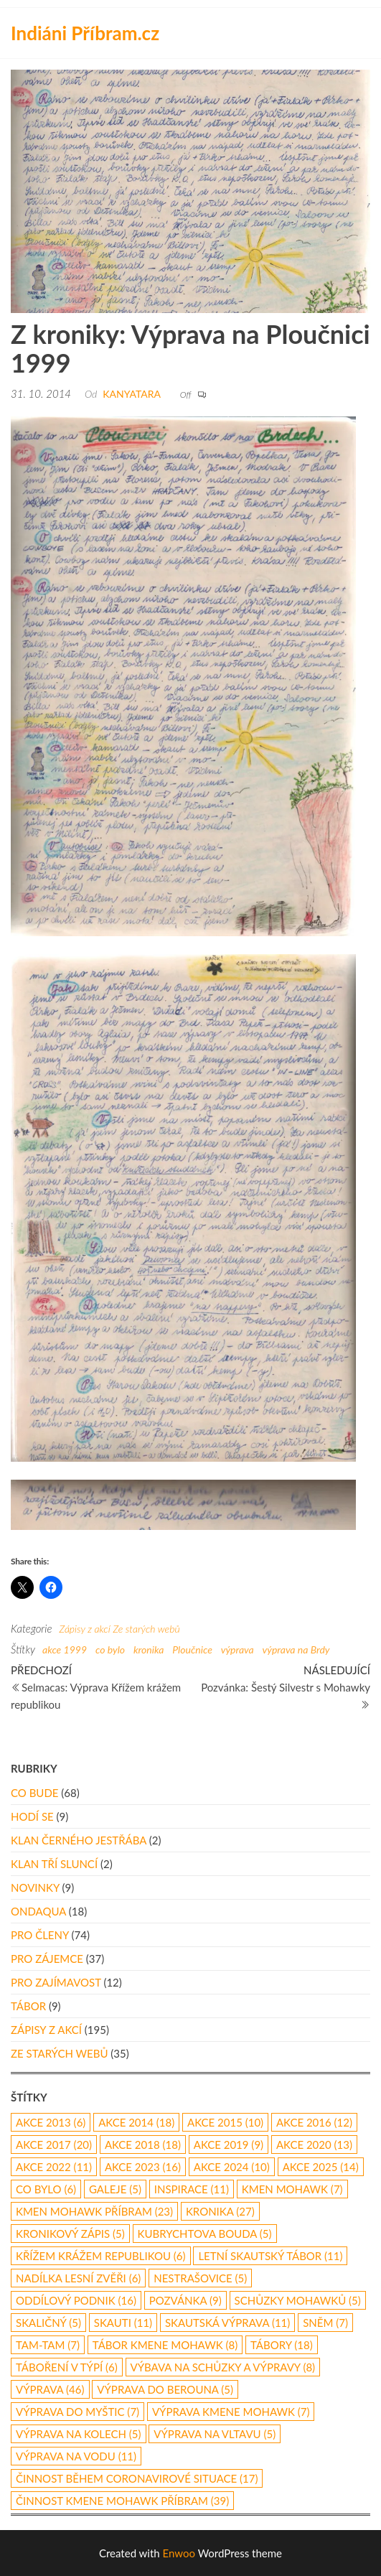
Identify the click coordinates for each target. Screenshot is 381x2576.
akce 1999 (64, 1649)
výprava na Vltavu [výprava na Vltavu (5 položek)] (215, 2433)
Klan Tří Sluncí (54, 1863)
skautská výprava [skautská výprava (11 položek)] (227, 2322)
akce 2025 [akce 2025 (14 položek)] (321, 2166)
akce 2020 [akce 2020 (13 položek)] (314, 2144)
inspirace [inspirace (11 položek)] (191, 2189)
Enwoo (179, 2553)
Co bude (34, 1792)
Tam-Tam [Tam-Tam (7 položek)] (48, 2344)
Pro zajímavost (56, 1982)
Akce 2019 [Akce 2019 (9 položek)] (228, 2144)
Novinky (35, 1887)
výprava (237, 1649)
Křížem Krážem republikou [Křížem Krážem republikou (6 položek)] (101, 2255)
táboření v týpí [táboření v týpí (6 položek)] (67, 2367)
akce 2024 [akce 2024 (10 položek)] (232, 2166)
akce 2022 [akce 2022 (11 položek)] (54, 2166)
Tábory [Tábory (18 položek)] (281, 2344)
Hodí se (32, 1816)
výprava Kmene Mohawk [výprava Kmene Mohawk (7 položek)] (231, 2411)
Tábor (28, 2005)
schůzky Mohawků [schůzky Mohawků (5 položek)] (298, 2300)
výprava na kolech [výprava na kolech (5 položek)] (78, 2433)
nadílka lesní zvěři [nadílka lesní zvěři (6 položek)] (78, 2278)
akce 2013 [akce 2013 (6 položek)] (50, 2122)
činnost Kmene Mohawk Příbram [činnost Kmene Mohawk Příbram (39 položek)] (122, 2500)
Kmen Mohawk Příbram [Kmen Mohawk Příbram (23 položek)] (94, 2211)
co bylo (110, 1649)
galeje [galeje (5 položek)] (115, 2189)
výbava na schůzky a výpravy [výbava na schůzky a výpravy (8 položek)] (223, 2367)
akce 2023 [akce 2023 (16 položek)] (143, 2166)
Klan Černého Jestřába (78, 1840)
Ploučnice (192, 1649)
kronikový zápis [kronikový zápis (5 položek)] (70, 2233)
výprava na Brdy (296, 1649)
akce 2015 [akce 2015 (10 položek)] (225, 2122)
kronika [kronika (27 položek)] (220, 2211)
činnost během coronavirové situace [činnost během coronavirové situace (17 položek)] (137, 2478)
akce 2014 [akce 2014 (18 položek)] (136, 2122)
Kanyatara (132, 394)
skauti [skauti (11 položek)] (123, 2322)
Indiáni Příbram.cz (85, 33)
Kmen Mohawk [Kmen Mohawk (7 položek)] (292, 2189)
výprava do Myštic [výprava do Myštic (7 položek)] (77, 2411)
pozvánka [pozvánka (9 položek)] (185, 2300)
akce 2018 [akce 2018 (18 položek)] (143, 2144)
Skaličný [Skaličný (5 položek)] (48, 2322)
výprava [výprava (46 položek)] (50, 2389)
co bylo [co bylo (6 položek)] (46, 2189)
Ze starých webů (146, 1629)
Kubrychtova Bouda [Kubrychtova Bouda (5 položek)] (205, 2233)
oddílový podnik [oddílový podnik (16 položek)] (76, 2300)
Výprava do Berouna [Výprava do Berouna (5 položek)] (165, 2389)
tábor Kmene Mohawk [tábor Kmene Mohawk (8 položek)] (165, 2344)
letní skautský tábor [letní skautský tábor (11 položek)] (270, 2255)
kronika (148, 1649)
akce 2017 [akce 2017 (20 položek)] (54, 2144)
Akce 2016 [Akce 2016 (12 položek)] (314, 2122)
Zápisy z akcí (84, 1629)
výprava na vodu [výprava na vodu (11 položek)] (76, 2456)
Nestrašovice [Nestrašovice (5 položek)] (200, 2278)
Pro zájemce (47, 1958)
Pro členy (40, 1934)
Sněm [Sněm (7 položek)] (325, 2322)
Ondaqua (38, 1911)
